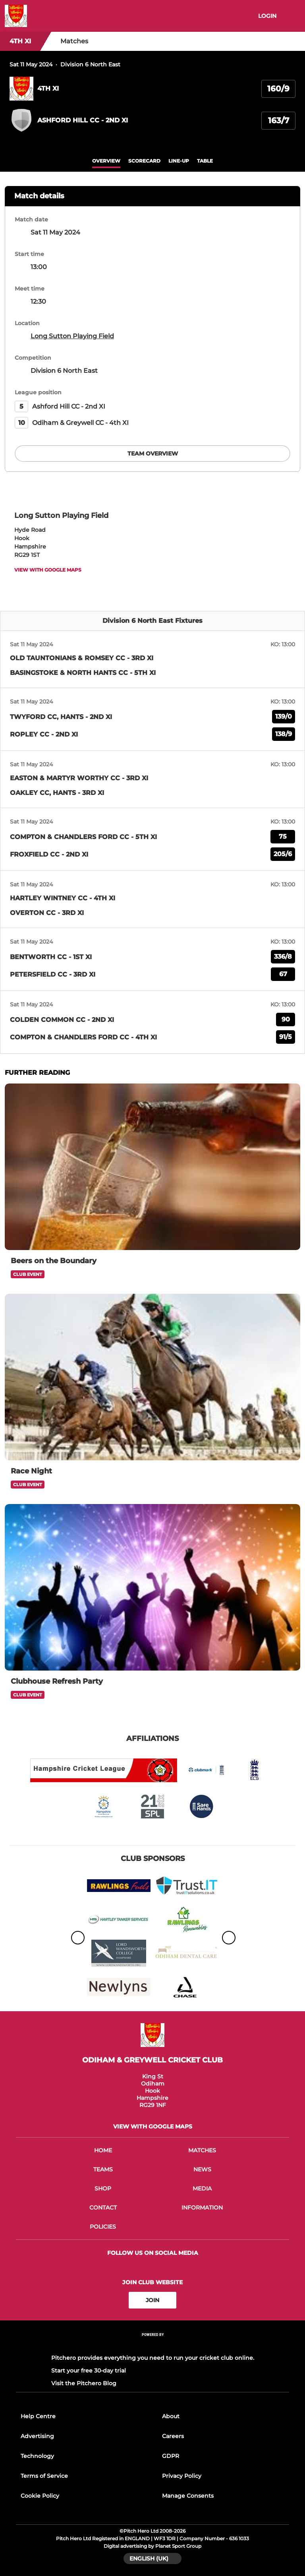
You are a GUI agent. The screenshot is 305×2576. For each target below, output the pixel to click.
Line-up (178, 161)
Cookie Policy (40, 2495)
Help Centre (38, 2416)
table (205, 161)
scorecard (144, 161)
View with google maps (47, 570)
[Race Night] (152, 1377)
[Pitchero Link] (152, 2345)
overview (106, 161)
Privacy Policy (181, 2475)
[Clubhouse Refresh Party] (152, 1587)
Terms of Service (44, 2475)
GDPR (170, 2456)
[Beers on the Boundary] (152, 1167)
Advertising (37, 2436)
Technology (37, 2456)
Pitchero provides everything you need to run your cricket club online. (152, 2357)
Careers (173, 2436)
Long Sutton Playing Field (72, 336)
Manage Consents (188, 2495)
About (171, 2416)
